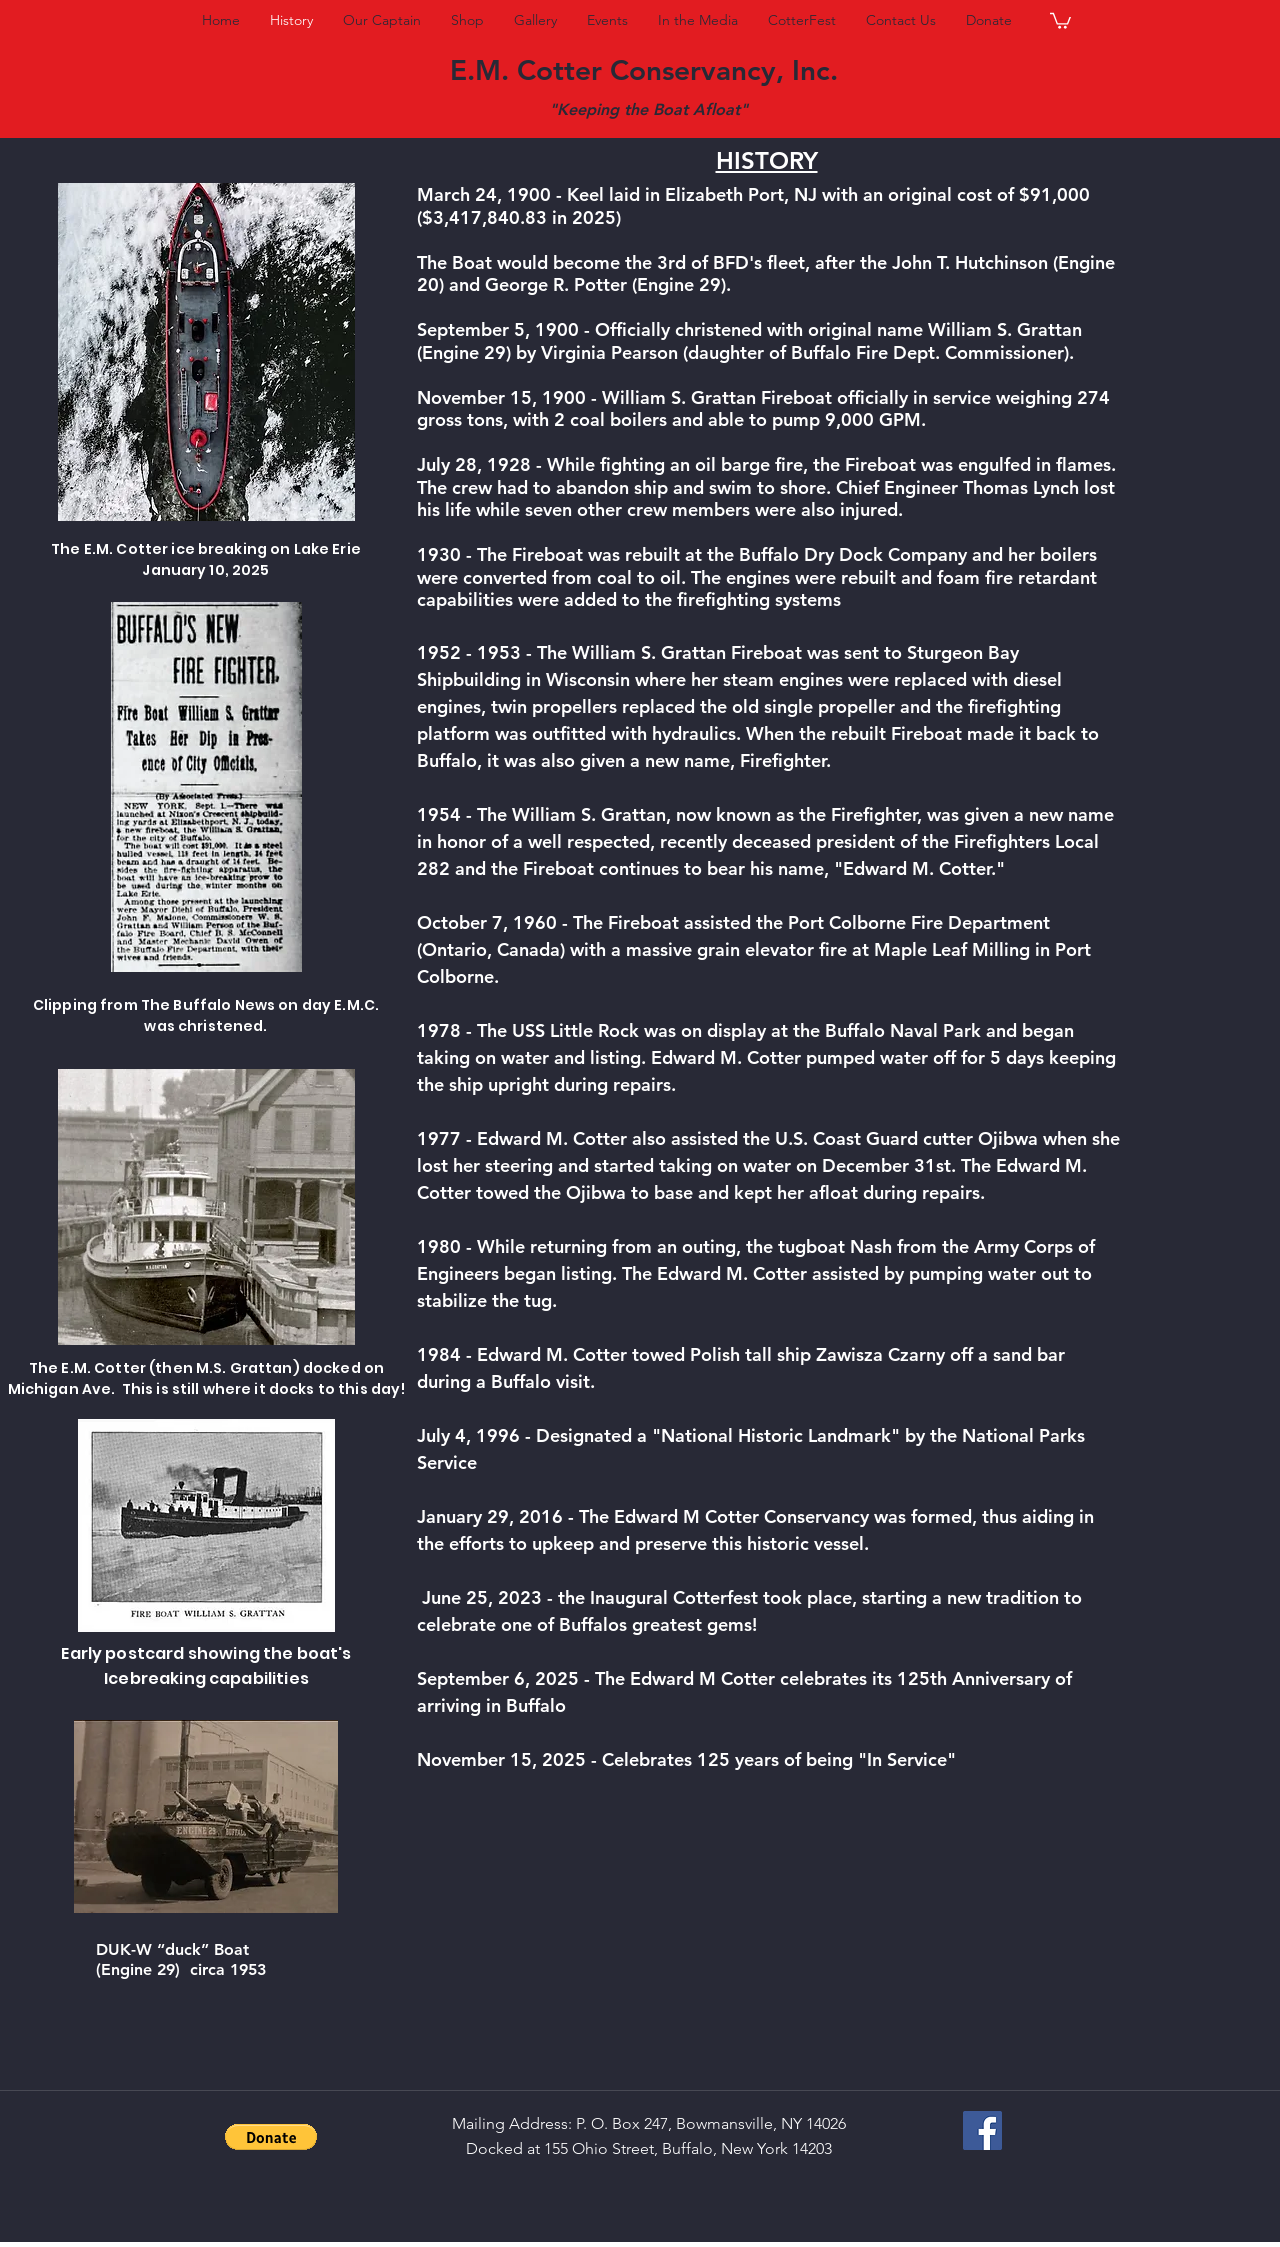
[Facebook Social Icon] (982, 2130)
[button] (1060, 20)
